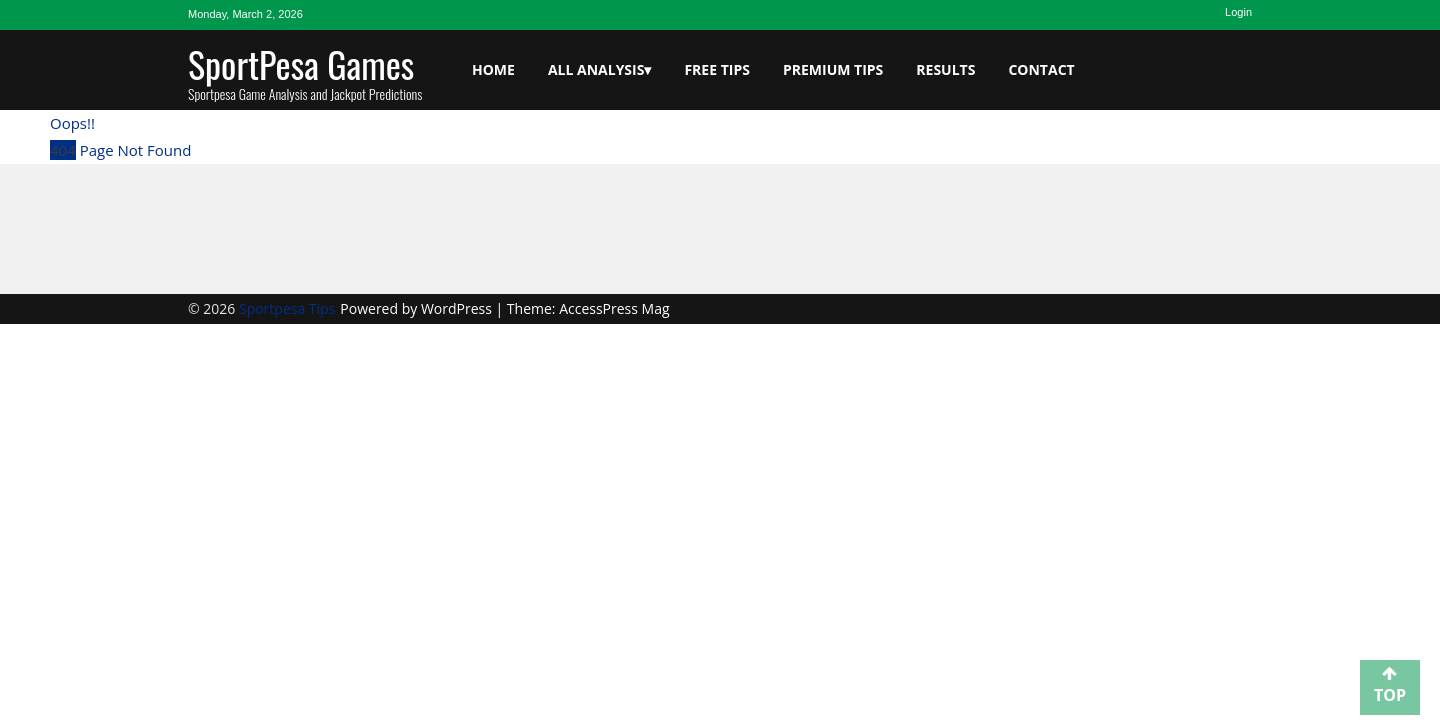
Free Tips (717, 69)
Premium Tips (833, 69)
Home (493, 69)
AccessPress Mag (614, 308)
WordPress (458, 308)
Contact (1041, 69)
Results (945, 69)
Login (1238, 12)
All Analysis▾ (600, 69)
